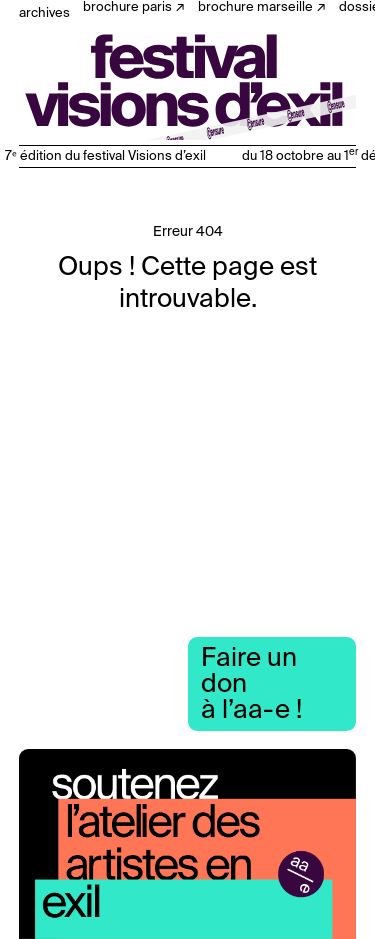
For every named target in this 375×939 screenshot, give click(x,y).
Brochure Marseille (255, 7)
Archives (44, 13)
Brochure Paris (127, 7)
